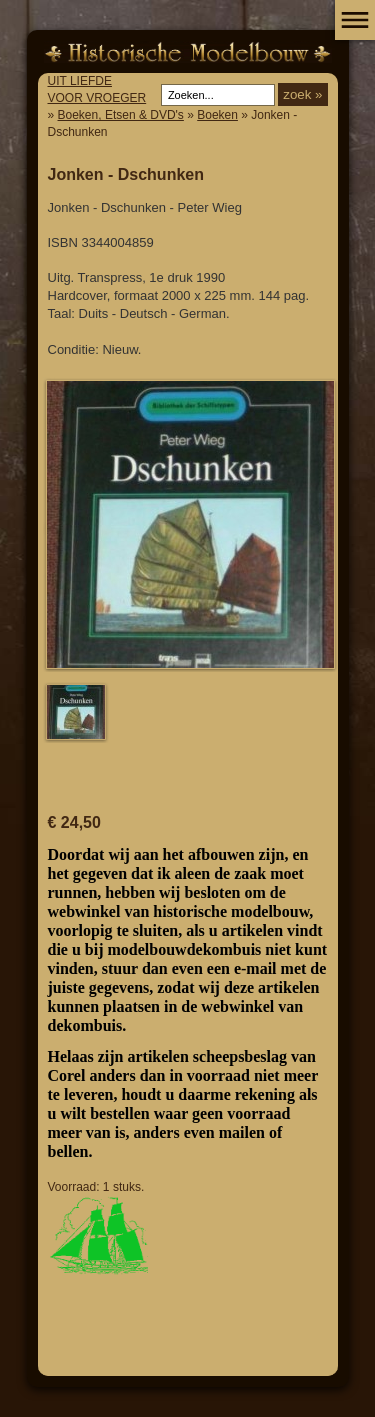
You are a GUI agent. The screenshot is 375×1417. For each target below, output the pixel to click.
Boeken (217, 115)
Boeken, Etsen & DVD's (121, 115)
